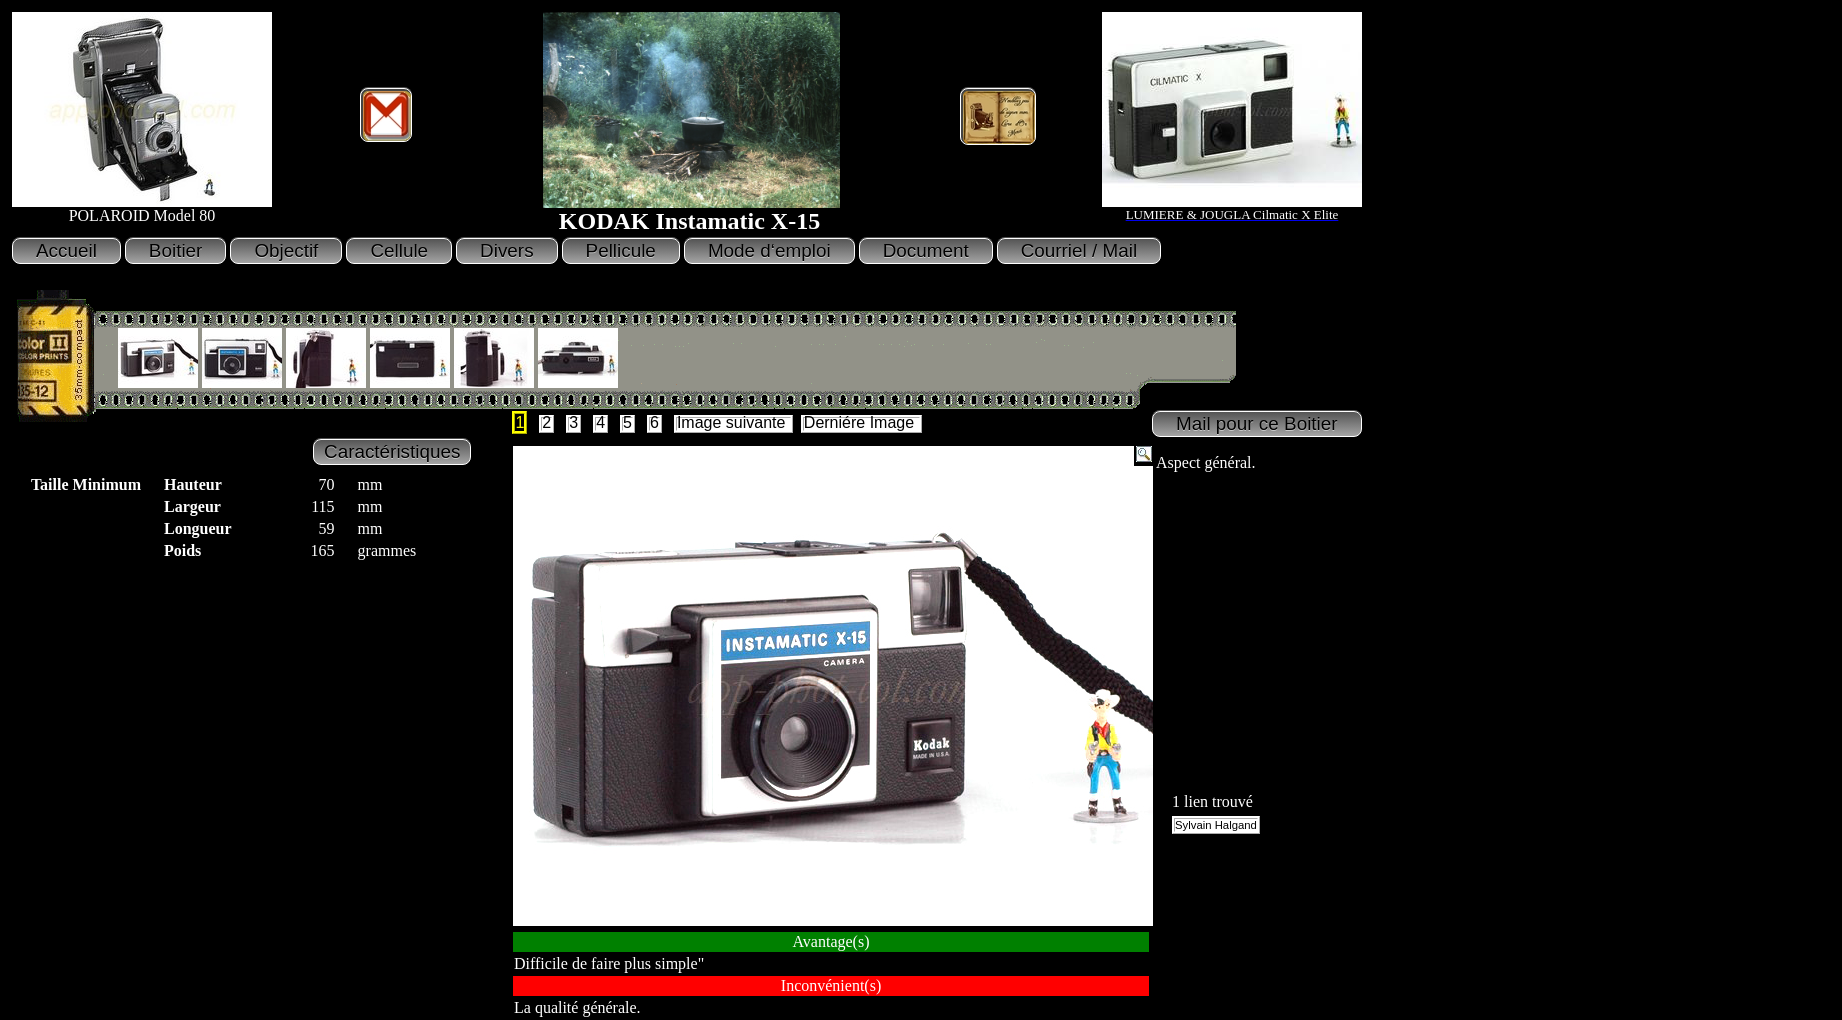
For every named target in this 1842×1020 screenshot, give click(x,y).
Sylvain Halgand (1216, 825)
